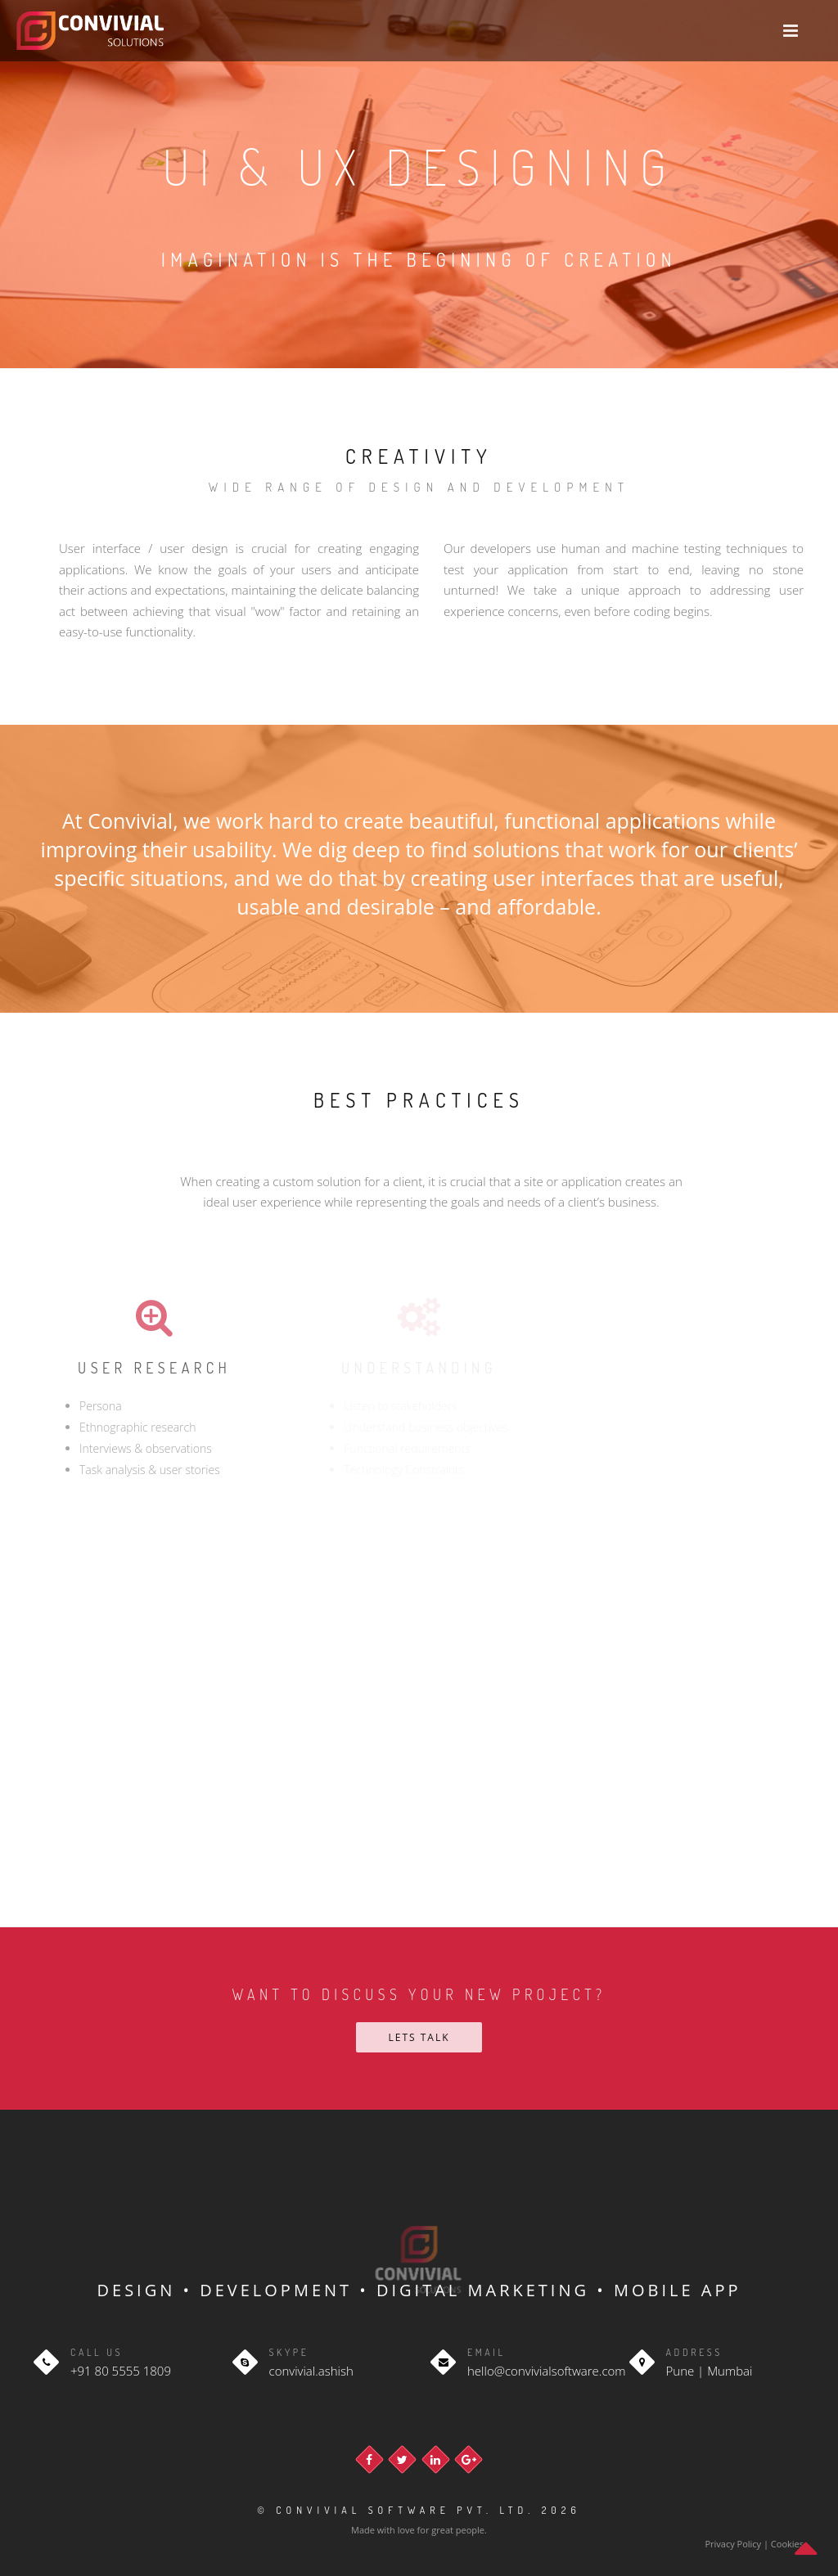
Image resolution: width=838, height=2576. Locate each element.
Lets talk (418, 2037)
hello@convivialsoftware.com (546, 2370)
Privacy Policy (734, 2544)
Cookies (787, 2544)
